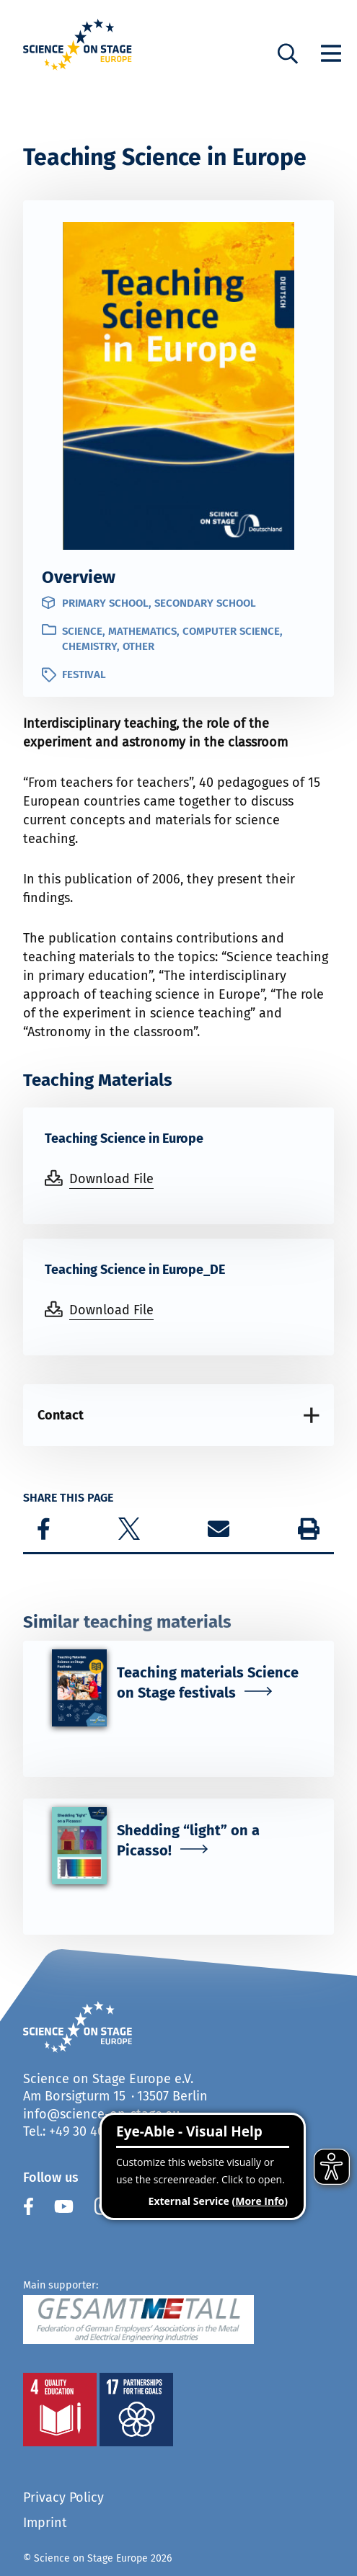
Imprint (45, 2523)
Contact (61, 1415)
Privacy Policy (63, 2497)
